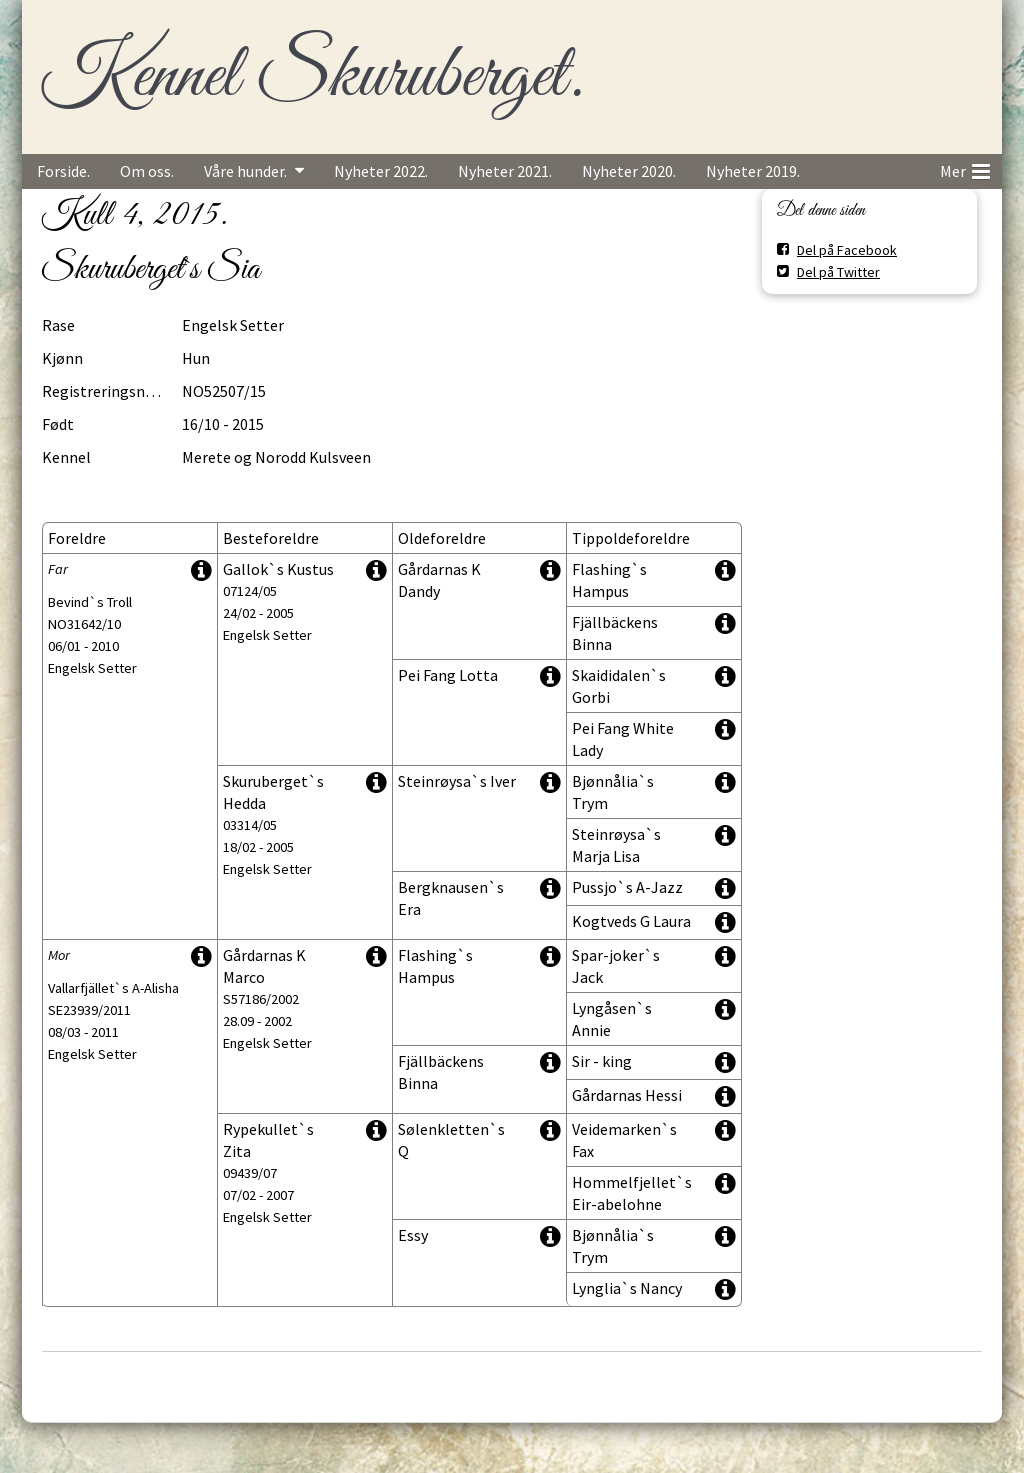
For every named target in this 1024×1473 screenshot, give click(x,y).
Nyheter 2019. (753, 171)
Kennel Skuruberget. (312, 77)
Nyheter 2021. (505, 171)
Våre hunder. (245, 171)
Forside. (63, 171)
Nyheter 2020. (629, 171)
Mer (965, 168)
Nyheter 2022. (381, 171)
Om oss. (147, 171)
